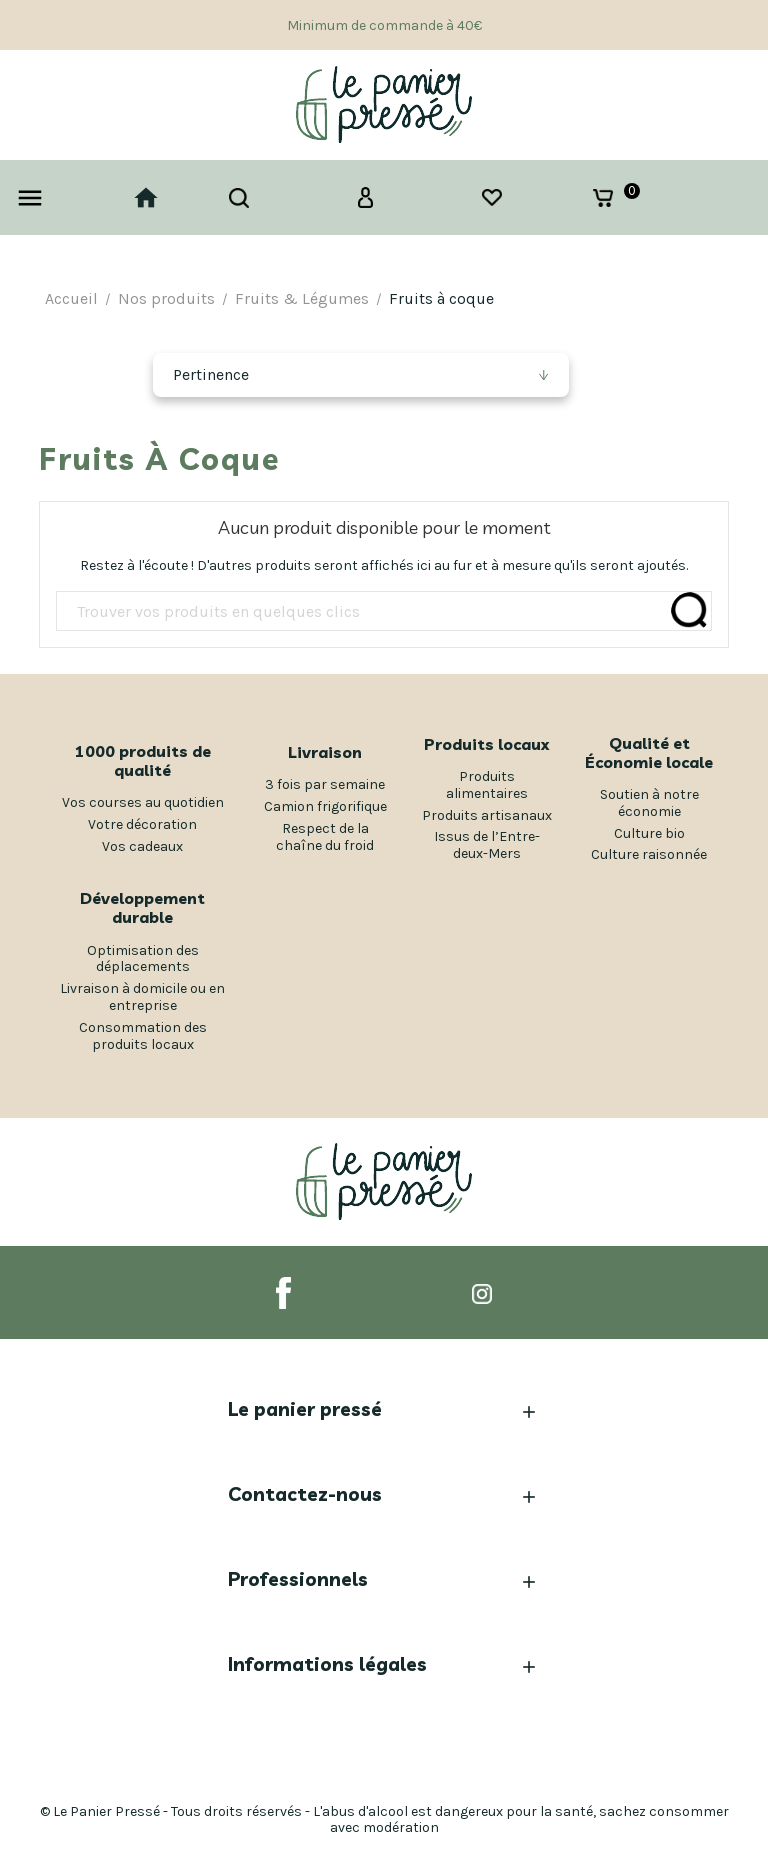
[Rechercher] (384, 612)
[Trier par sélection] (360, 375)
